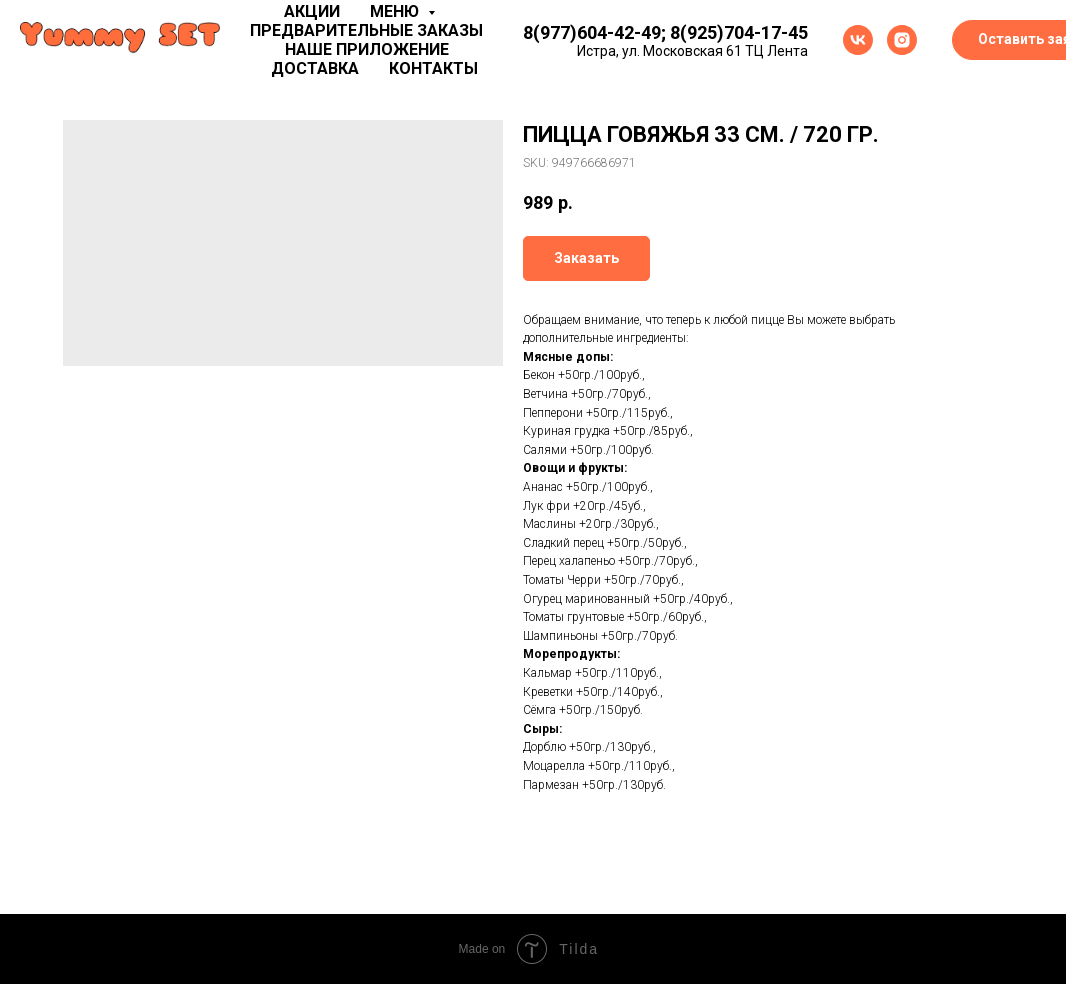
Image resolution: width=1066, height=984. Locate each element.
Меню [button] (396, 11)
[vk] (858, 40)
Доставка (315, 68)
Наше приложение (367, 49)
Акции (312, 11)
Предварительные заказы (366, 30)
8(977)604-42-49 (592, 32)
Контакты (433, 68)
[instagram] (902, 40)
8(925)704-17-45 (739, 32)
